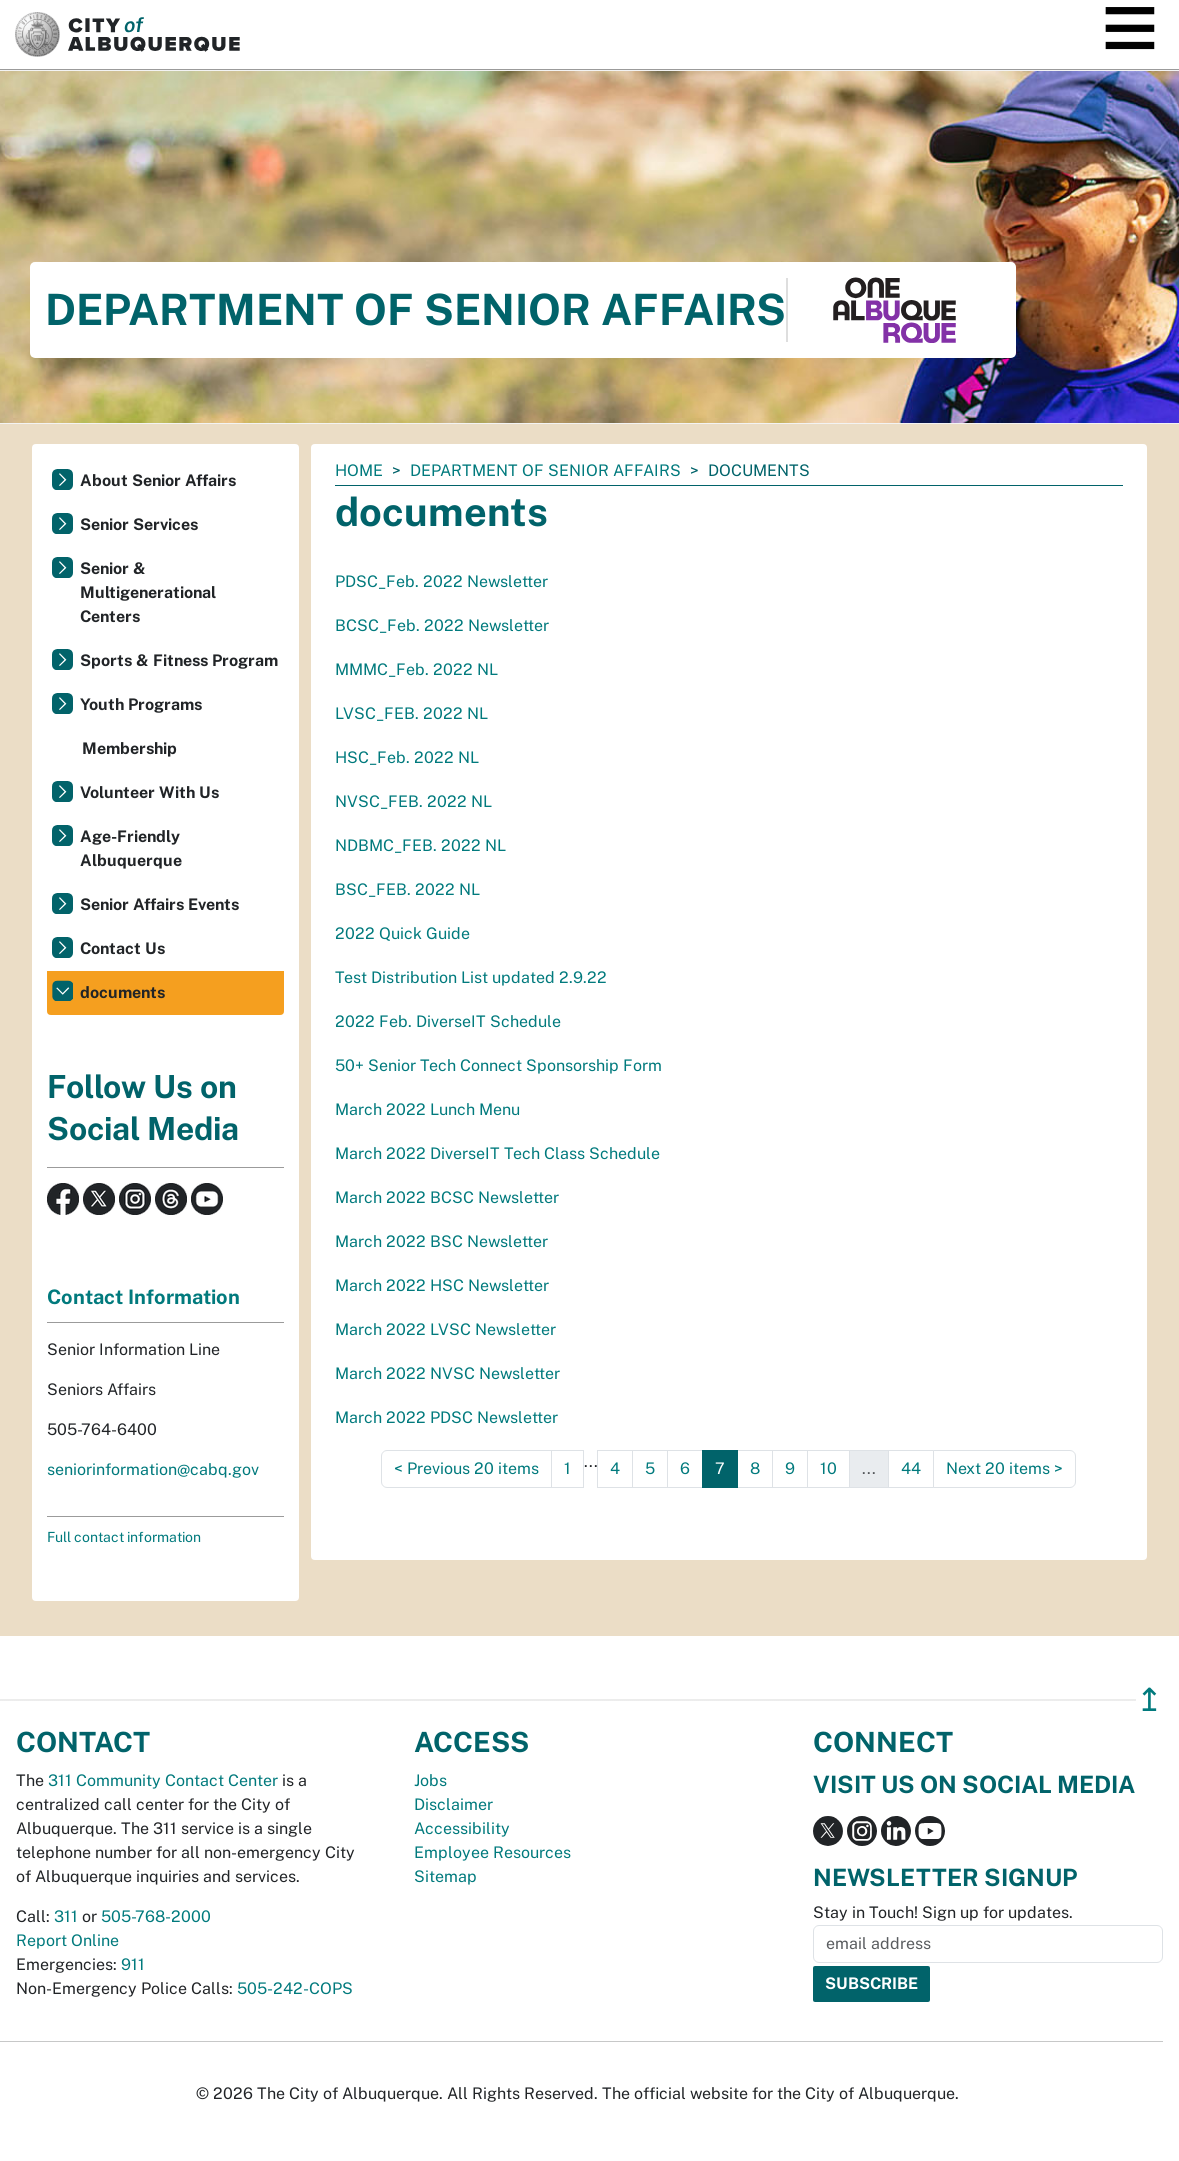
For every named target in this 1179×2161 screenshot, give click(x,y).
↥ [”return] (1149, 1699)
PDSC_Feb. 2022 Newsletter (441, 581)
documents (122, 992)
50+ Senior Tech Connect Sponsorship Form (498, 1065)
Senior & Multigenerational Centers (148, 592)
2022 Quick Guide (402, 933)
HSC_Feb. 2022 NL (407, 757)
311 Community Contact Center (163, 1780)
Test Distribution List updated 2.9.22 (471, 977)
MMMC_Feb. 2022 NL (416, 669)
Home (359, 470)
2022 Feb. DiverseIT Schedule (448, 1021)
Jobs (430, 1780)
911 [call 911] (133, 1964)
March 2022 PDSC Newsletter (446, 1417)
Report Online (67, 1940)
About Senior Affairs (158, 480)
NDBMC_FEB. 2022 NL (420, 845)
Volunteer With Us (149, 792)
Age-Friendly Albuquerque (131, 848)
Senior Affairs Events (159, 904)
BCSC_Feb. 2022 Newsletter (442, 625)
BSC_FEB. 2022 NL (407, 889)
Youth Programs (141, 704)
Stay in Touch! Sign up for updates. (943, 1912)
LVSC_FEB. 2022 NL (411, 713)
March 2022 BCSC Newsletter (447, 1197)
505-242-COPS (295, 1988)
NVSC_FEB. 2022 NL (413, 801)
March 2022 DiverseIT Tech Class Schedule (497, 1153)
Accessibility (462, 1828)
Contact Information (143, 1297)
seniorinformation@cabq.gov (153, 1469)
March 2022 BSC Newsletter (441, 1241)
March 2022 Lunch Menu (427, 1109)
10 (828, 1468)
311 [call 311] (66, 1916)
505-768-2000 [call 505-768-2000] (156, 1916)
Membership (129, 748)
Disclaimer (453, 1804)
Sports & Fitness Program (179, 660)
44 (911, 1468)
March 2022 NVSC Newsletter (447, 1373)
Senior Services (139, 524)
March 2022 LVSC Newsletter (445, 1329)
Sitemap (445, 1876)
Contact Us (122, 948)
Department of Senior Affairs (545, 470)
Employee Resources (492, 1852)
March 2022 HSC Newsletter (442, 1285)
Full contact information (124, 1537)
